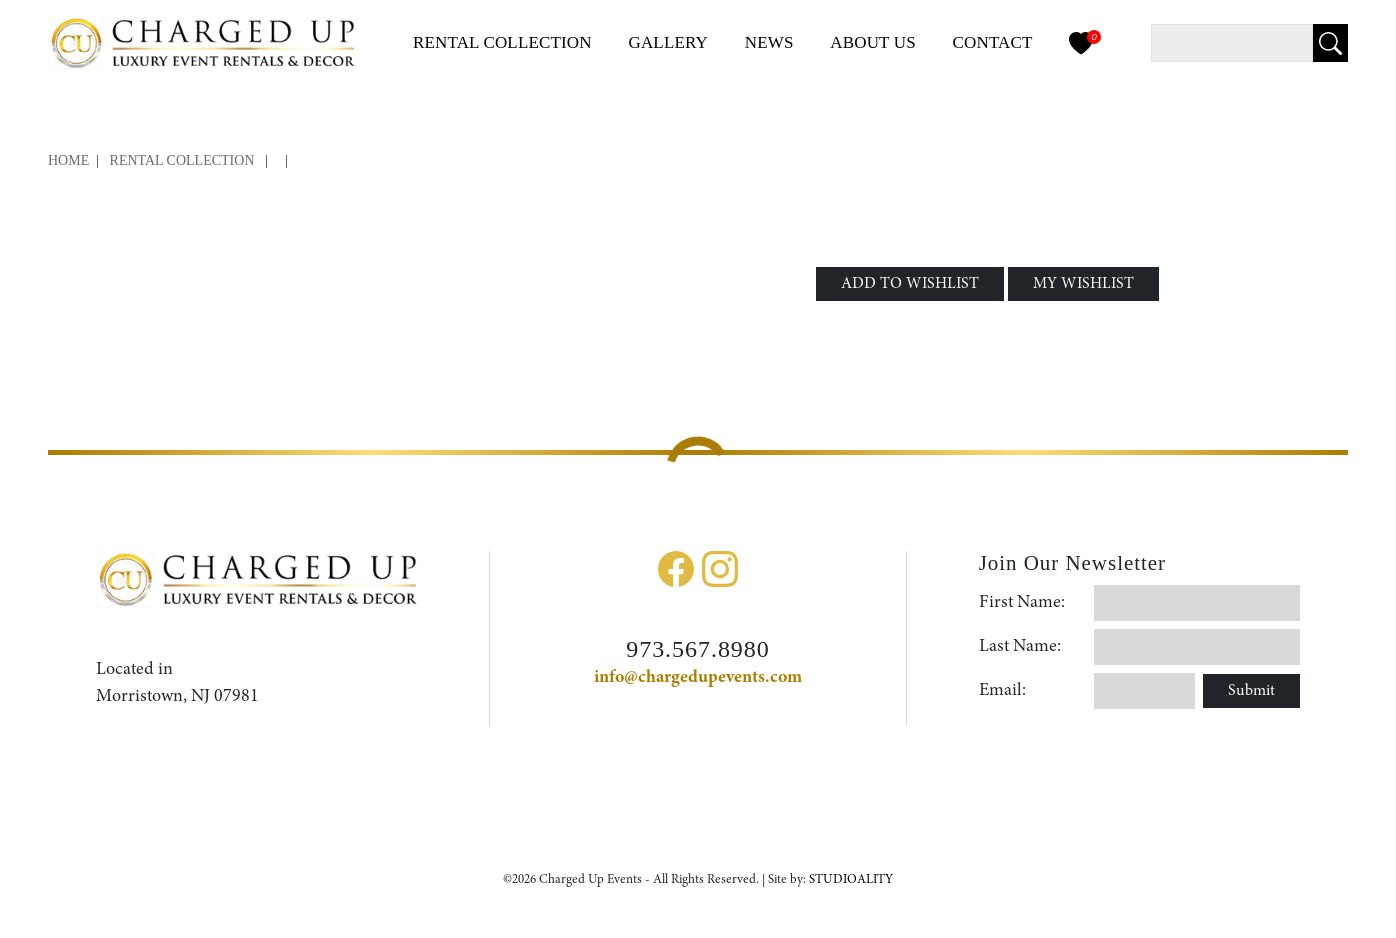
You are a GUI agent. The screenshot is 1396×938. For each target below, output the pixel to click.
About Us (873, 42)
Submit (1251, 691)
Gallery (668, 42)
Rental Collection (182, 160)
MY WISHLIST (1083, 284)
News (769, 42)
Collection (502, 42)
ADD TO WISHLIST (910, 284)
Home (68, 160)
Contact (993, 42)
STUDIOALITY (851, 879)
